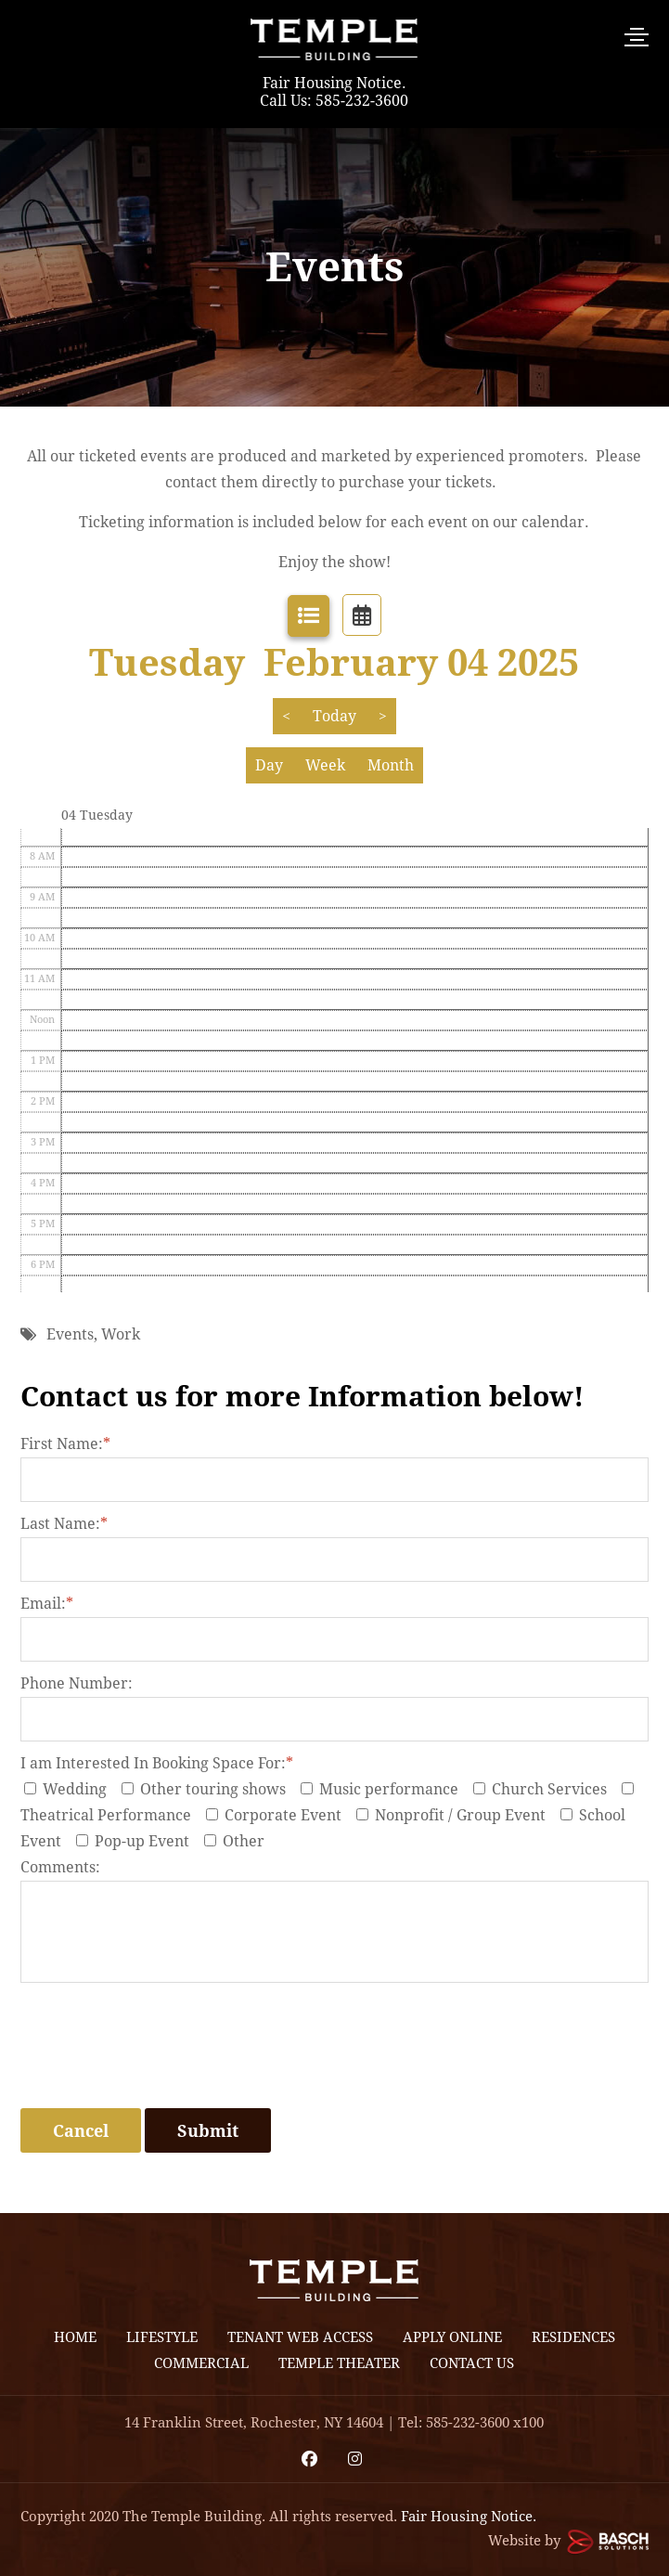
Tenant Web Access (300, 2337)
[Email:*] (335, 1639)
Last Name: (64, 1524)
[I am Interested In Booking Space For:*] (30, 1788)
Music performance (385, 1789)
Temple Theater (339, 2363)
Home (75, 2337)
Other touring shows (209, 1789)
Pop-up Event (138, 1841)
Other (238, 1841)
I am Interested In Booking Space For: (156, 1763)
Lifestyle (162, 2337)
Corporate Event (279, 1815)
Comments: (60, 1867)
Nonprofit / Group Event (456, 1815)
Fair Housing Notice (332, 83)
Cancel (81, 2131)
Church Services (545, 1789)
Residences (573, 2337)
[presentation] (161, 2062)
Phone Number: (76, 1683)
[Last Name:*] (335, 1559)
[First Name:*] (335, 1479)
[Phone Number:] (335, 1719)
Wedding (71, 1789)
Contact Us (472, 2363)
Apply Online (452, 2337)
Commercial (201, 2363)
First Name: (65, 1444)
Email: (46, 1603)
